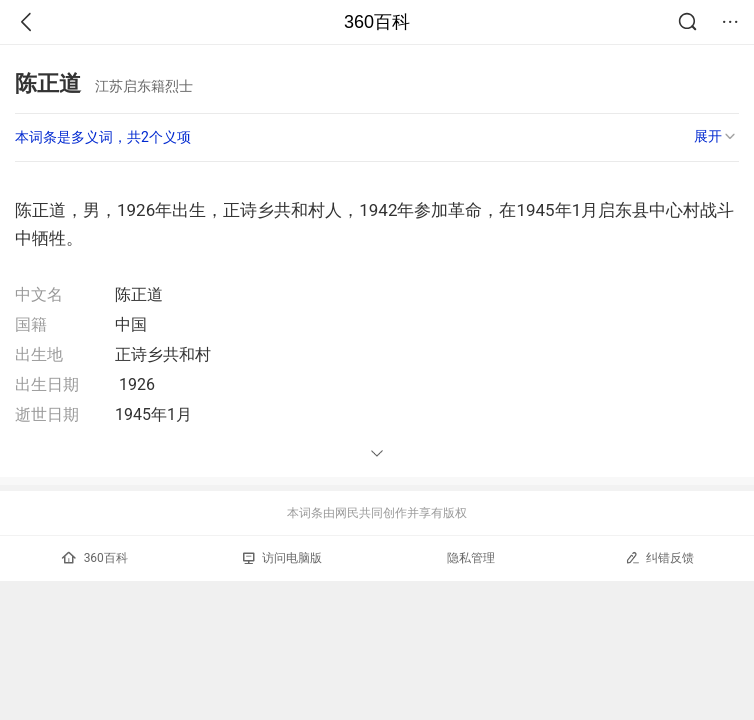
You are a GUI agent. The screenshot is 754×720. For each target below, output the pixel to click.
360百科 (377, 22)
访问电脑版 (282, 558)
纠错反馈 (659, 557)
